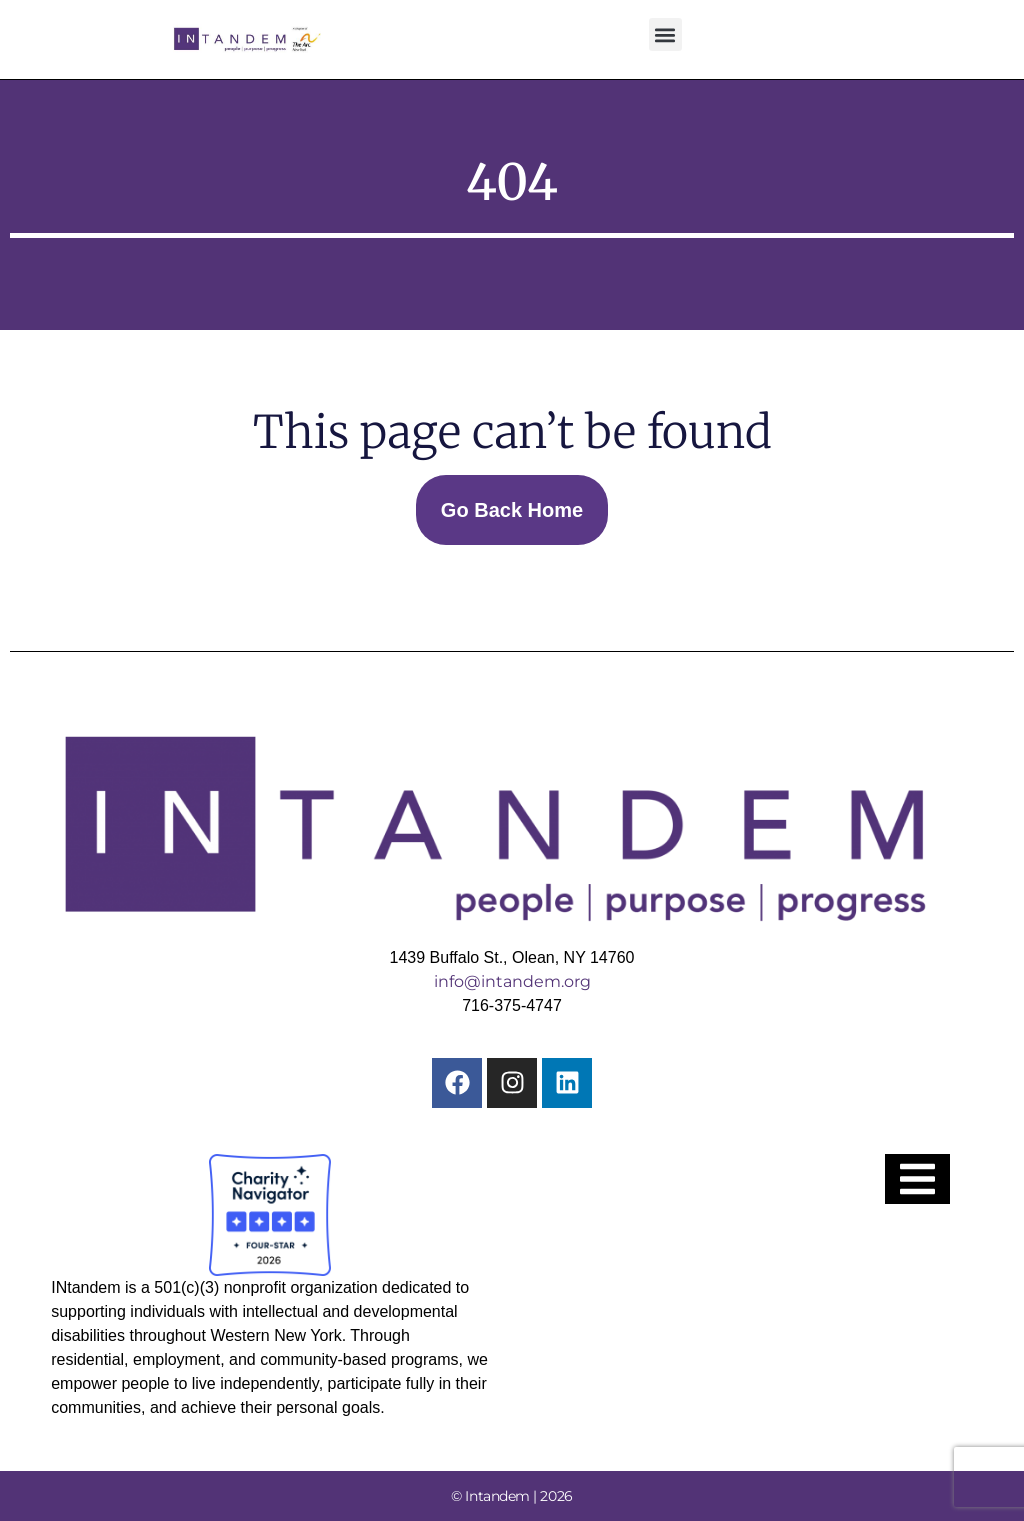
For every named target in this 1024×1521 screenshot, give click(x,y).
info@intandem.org (512, 981)
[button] (665, 34)
